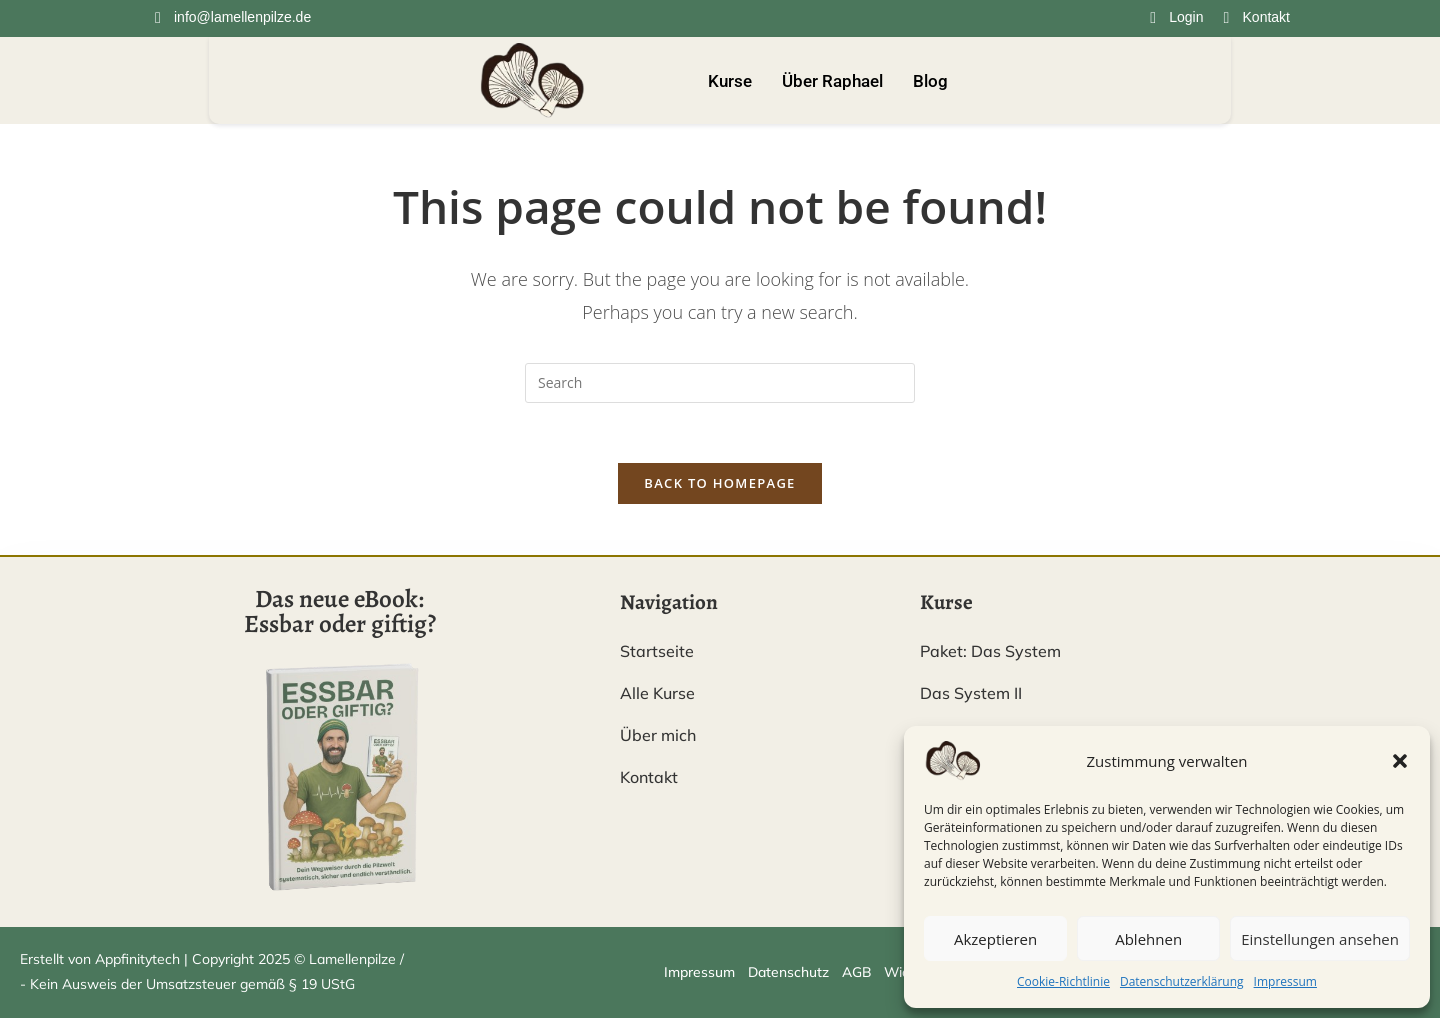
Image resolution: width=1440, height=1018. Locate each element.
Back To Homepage (719, 484)
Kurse (730, 81)
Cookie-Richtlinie (1063, 981)
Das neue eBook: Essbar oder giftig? (340, 612)
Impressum (1285, 981)
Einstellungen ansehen (1320, 939)
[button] (1400, 761)
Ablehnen (1148, 939)
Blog (930, 81)
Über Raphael (832, 81)
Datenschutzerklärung (1182, 981)
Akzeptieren (995, 939)
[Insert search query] (720, 383)
